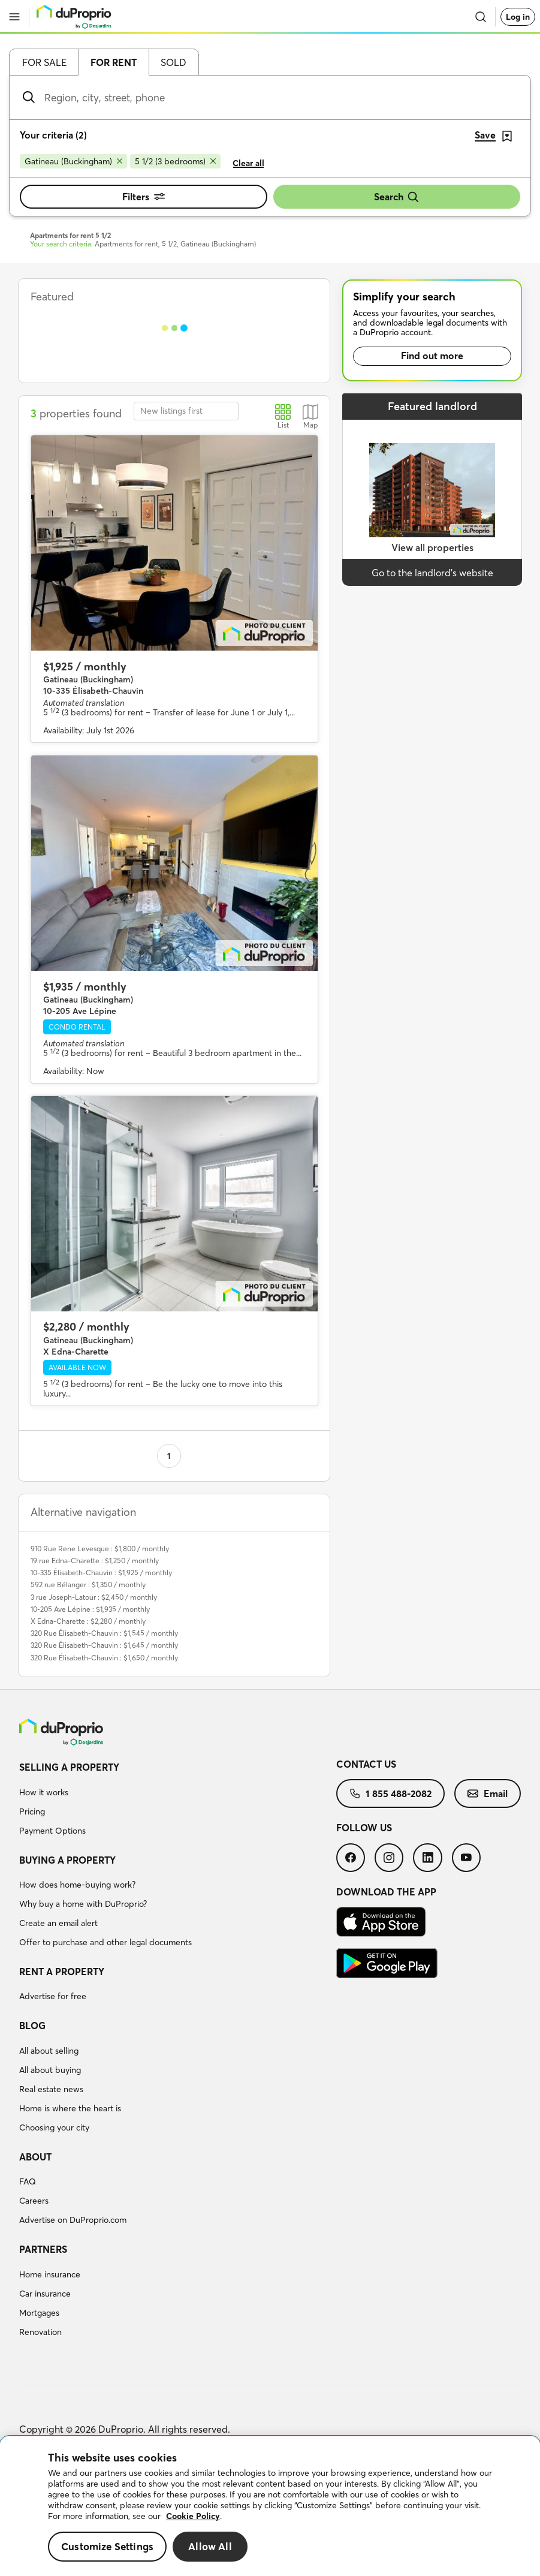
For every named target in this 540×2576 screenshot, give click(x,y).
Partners (43, 2249)
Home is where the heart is (70, 2108)
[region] (270, 2506)
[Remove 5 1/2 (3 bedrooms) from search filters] (175, 161)
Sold (173, 62)
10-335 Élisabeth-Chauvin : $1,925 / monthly (101, 1572)
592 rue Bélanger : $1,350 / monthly (88, 1584)
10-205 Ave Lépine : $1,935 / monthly (90, 1609)
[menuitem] (177, 1801)
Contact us (366, 1764)
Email (487, 1793)
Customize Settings (107, 2546)
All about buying (50, 2070)
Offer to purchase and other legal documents (105, 1942)
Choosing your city (54, 2127)
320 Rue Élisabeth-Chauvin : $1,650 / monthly (104, 1657)
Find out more (432, 356)
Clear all (248, 163)
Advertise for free (52, 1996)
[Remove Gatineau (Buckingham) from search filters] (73, 161)
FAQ (27, 2181)
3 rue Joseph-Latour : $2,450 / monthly (94, 1597)
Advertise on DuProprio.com (72, 2219)
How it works (43, 1792)
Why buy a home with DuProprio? (83, 1903)
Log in (518, 16)
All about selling (49, 2050)
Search (397, 197)
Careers (34, 2200)
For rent (113, 62)
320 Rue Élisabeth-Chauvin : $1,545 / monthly (104, 1633)
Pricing (32, 1811)
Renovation (40, 2332)
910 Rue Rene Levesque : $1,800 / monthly (100, 1548)
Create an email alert (58, 1923)
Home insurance (49, 2274)
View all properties (432, 547)
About (35, 2157)
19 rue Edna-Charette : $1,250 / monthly (95, 1560)
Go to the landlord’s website (432, 573)
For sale (44, 62)
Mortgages (39, 2312)
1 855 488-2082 (390, 1793)
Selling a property (69, 1767)
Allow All (210, 2546)
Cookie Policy (193, 2516)
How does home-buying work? (77, 1884)
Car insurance (45, 2293)
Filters (143, 197)
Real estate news (51, 2089)
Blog (32, 2026)
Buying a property (67, 1860)
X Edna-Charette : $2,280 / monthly (88, 1621)
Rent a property (61, 1972)
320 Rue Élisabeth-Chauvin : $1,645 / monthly (104, 1645)
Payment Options (52, 1830)
